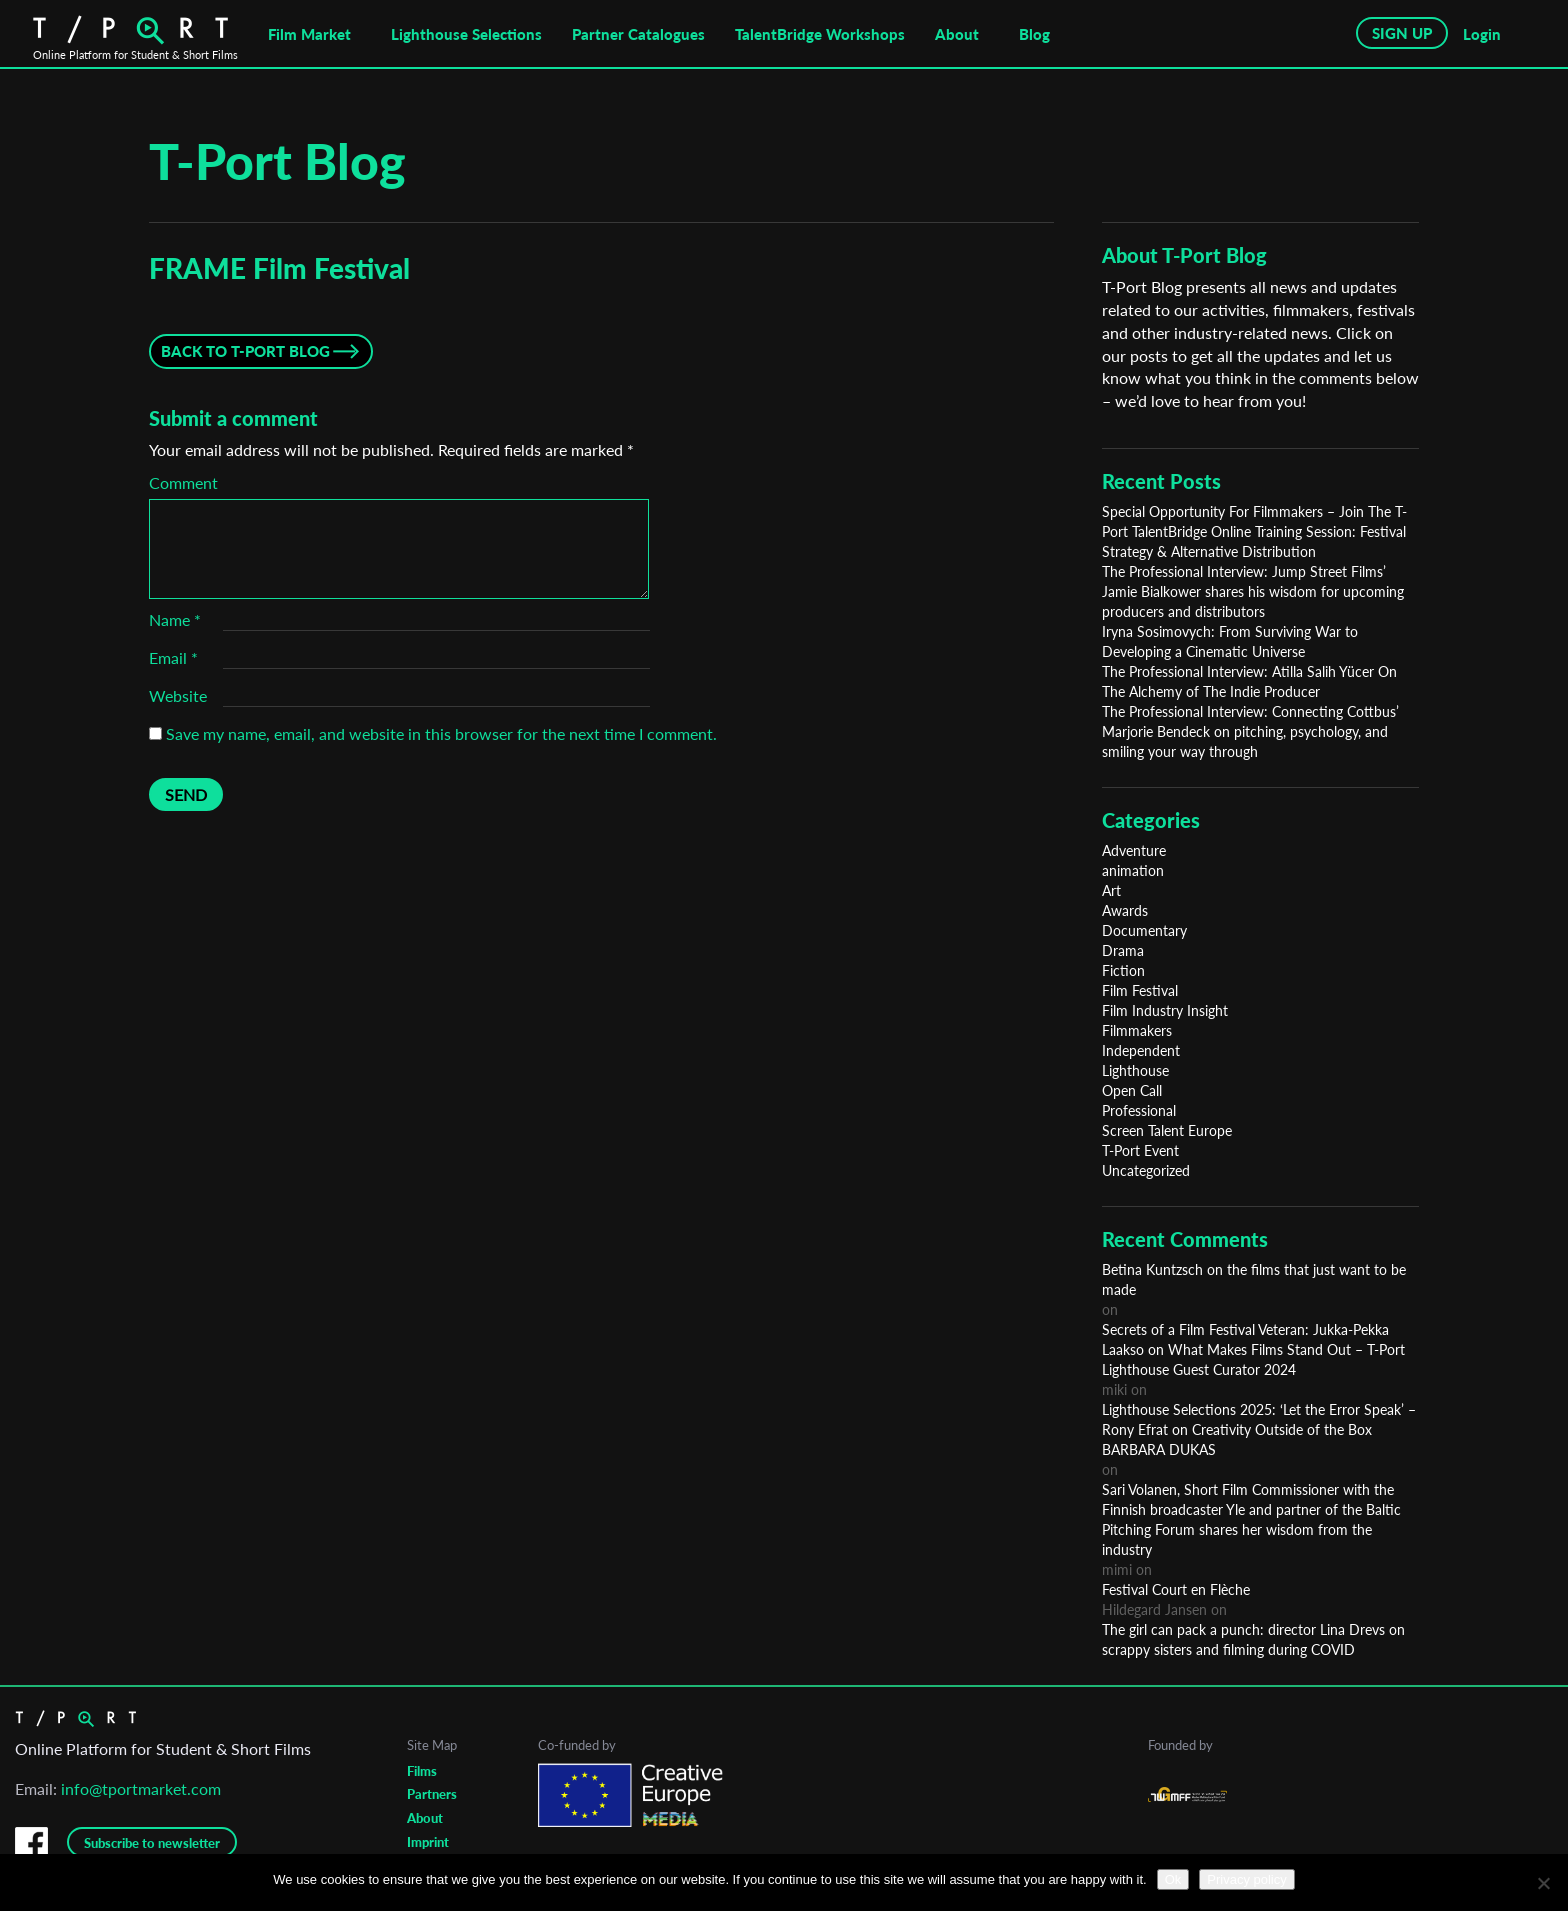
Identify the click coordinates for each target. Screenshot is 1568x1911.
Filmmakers (1137, 1030)
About (957, 34)
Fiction (1123, 970)
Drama (1123, 950)
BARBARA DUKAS (1159, 1449)
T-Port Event (1140, 1150)
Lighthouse (1135, 1070)
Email (173, 657)
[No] (1543, 1883)
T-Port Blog (277, 161)
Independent (1141, 1050)
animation (1133, 870)
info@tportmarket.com (141, 1788)
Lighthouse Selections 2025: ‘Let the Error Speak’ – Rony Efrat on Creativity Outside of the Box (1259, 1419)
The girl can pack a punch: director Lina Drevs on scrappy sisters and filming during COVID (1253, 1639)
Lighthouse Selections (466, 34)
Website (178, 695)
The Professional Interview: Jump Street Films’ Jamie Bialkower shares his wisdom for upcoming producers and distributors (1253, 591)
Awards (1125, 910)
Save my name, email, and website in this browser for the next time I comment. (441, 733)
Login (1482, 34)
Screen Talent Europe (1167, 1130)
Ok (1173, 1879)
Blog (1034, 34)
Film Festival (1140, 990)
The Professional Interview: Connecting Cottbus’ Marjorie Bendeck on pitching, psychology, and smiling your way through (1250, 731)
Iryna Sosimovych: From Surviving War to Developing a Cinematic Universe (1230, 641)
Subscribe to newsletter (152, 1843)
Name (175, 619)
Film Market (309, 34)
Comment (183, 482)
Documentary (1144, 930)
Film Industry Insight (1165, 1010)
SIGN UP (1402, 33)
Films (422, 1771)
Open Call (1132, 1090)
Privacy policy (1246, 1879)
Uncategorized (1146, 1170)
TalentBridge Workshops (820, 34)
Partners (432, 1794)
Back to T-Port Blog (245, 351)
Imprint (428, 1842)
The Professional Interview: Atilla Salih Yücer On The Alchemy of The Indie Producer (1249, 681)
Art (1111, 890)
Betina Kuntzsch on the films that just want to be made (1254, 1279)
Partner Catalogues (638, 34)
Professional (1139, 1110)
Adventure (1134, 850)
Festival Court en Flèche (1176, 1589)
